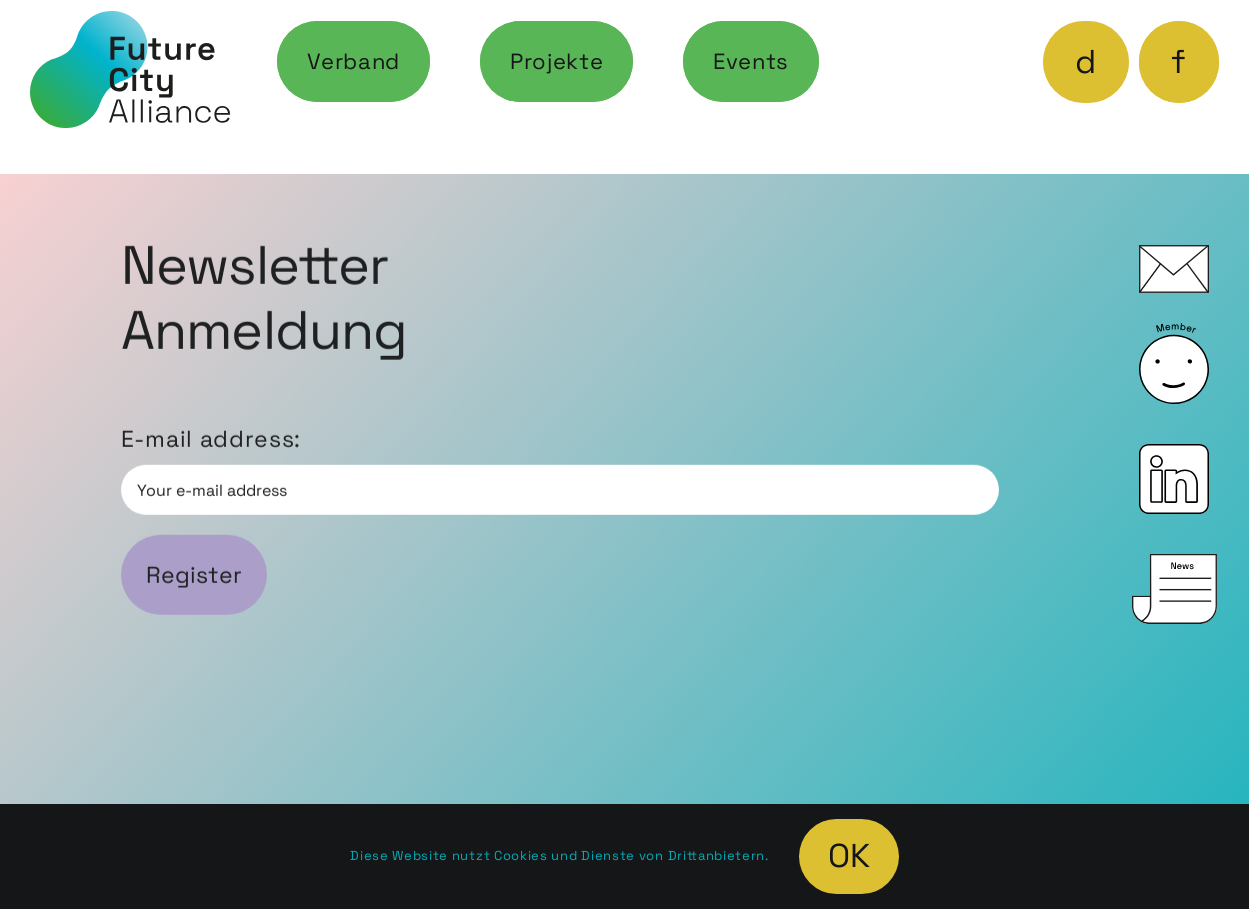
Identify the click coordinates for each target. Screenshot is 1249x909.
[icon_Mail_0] (1174, 256)
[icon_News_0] (1174, 565)
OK (849, 856)
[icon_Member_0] (1174, 334)
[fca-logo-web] (130, 22)
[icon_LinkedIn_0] (1174, 455)
